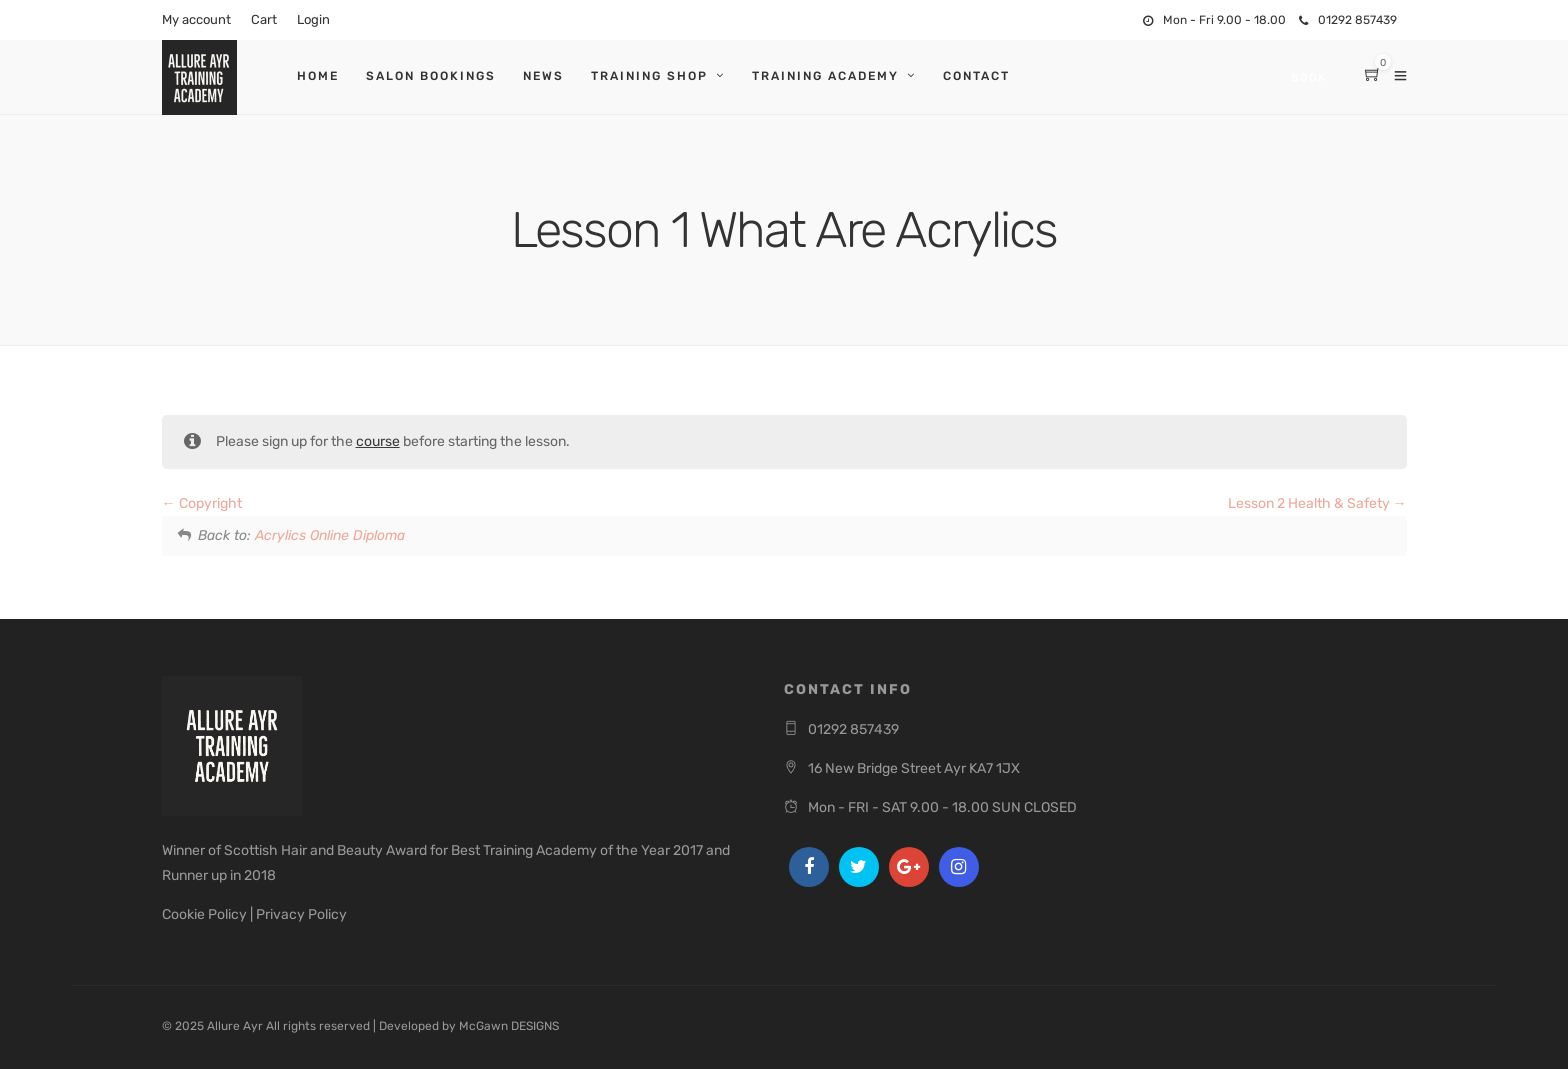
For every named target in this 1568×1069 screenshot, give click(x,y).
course (378, 441)
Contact (976, 76)
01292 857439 (1348, 20)
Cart (264, 19)
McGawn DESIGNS (509, 1026)
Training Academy (825, 76)
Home (318, 76)
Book (1308, 77)
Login (313, 19)
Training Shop (649, 76)
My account (196, 19)
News (543, 76)
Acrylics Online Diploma (330, 535)
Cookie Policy (204, 914)
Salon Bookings (431, 76)
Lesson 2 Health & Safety (1317, 503)
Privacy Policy (301, 914)
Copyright (202, 503)
